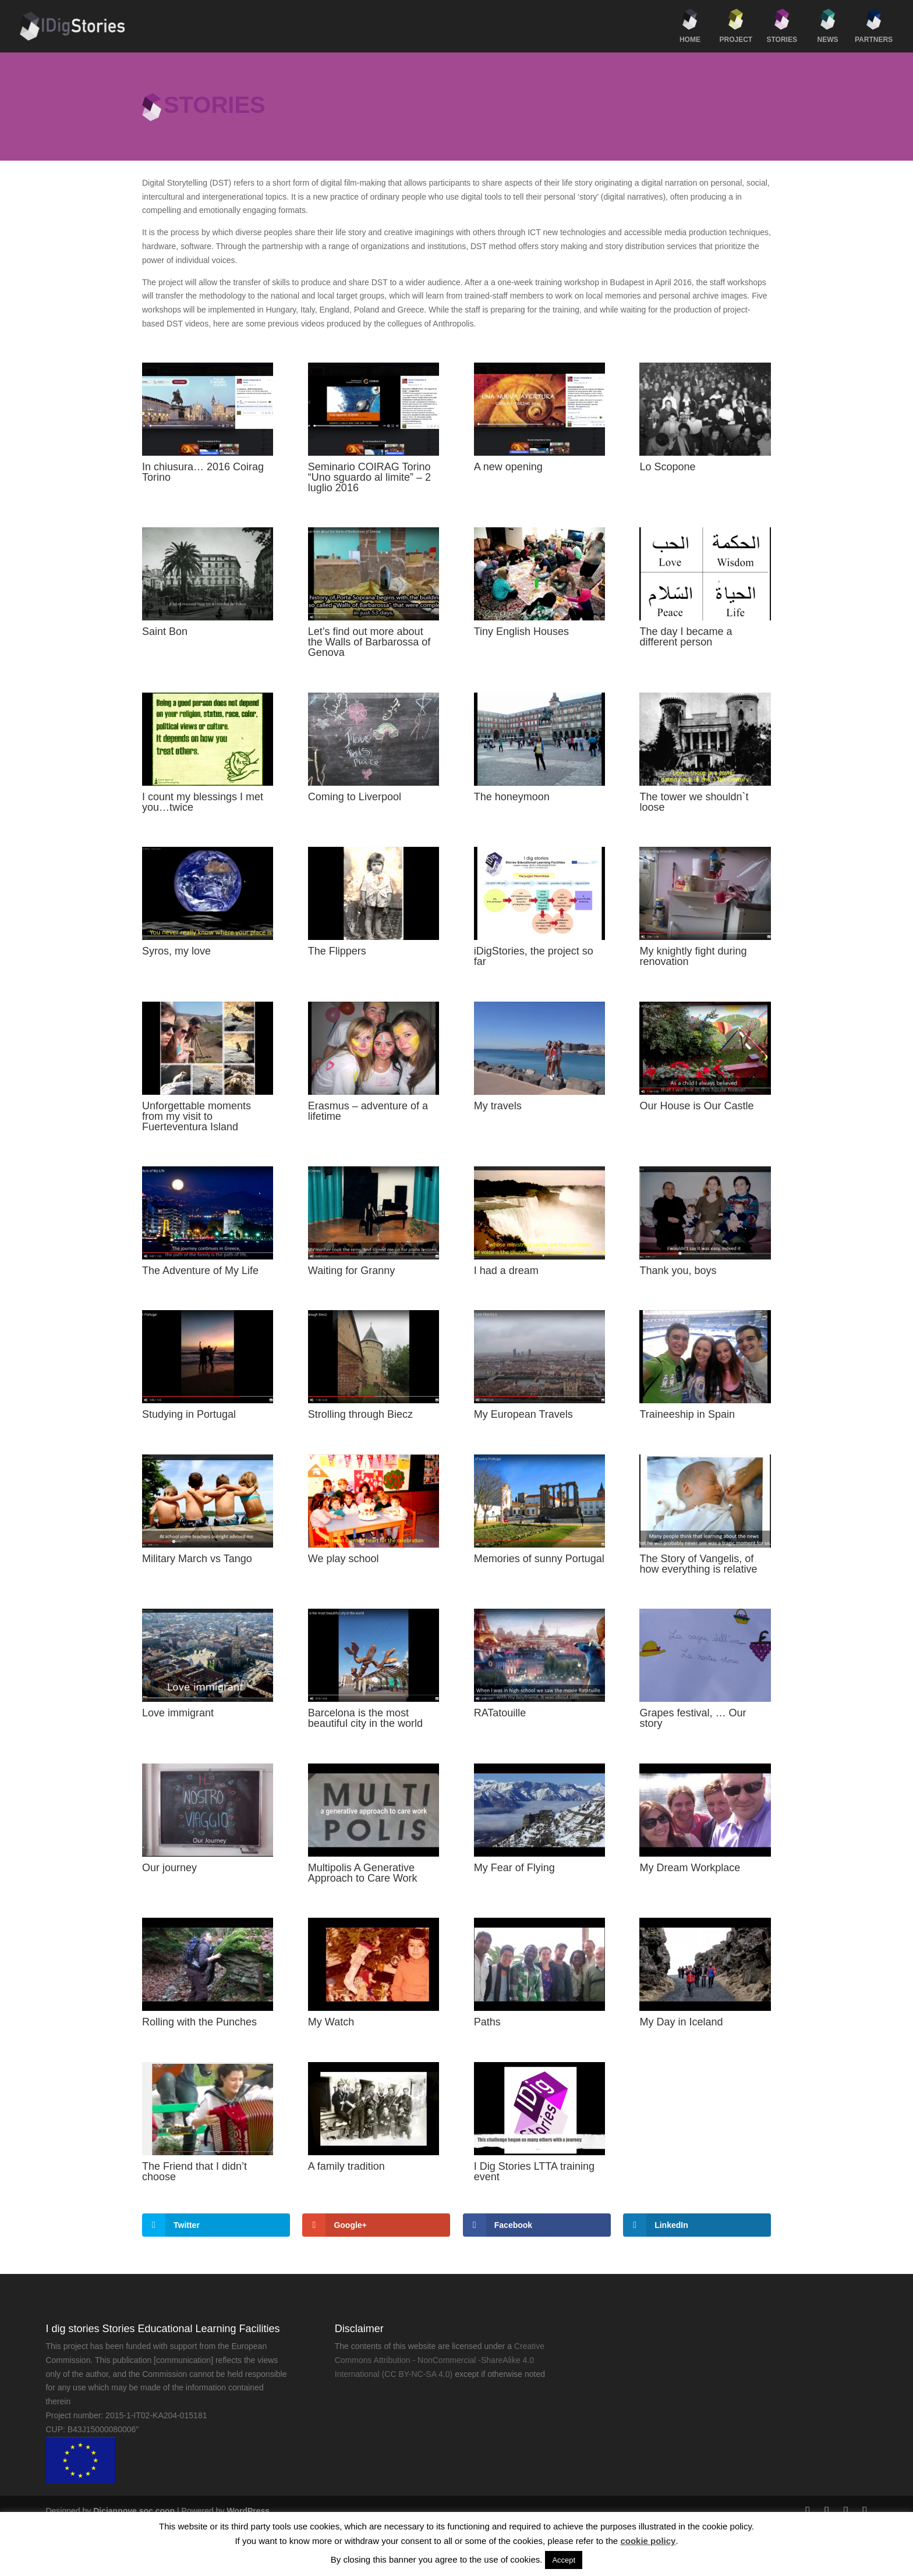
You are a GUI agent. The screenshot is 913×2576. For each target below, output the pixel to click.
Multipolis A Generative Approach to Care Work (362, 1873)
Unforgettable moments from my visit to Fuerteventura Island (196, 1116)
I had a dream (506, 1270)
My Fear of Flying (514, 1868)
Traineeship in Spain (686, 1414)
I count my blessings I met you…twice (202, 802)
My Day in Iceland (681, 2022)
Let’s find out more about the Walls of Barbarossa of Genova (369, 642)
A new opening (508, 467)
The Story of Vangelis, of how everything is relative (698, 1564)
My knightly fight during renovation (692, 956)
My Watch (331, 2022)
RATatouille (500, 1713)
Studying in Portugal (189, 1414)
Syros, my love (176, 951)
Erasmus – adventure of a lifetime (368, 1111)
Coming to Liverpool (354, 797)
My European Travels (523, 1414)
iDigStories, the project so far (533, 956)
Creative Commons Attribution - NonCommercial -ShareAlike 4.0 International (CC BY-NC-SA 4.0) (439, 2360)
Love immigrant (178, 1713)
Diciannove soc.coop (134, 2510)
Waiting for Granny (351, 1270)
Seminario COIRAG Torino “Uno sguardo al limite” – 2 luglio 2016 (369, 477)
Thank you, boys (677, 1270)
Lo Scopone (667, 467)
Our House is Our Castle (696, 1106)
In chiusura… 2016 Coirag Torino (203, 472)
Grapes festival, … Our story (692, 1718)
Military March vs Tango (197, 1558)
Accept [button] (563, 2560)
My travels (498, 1106)
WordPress (248, 2510)
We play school (343, 1558)
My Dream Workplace (689, 1868)
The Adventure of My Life (200, 1270)
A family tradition (346, 2166)
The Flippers (337, 951)
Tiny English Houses (521, 631)
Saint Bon (164, 631)
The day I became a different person (685, 637)
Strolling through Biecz (360, 1414)
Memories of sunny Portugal (539, 1558)
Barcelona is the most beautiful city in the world (365, 1718)
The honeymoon (512, 797)
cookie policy (647, 2541)
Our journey (169, 1868)
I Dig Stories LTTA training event (534, 2171)
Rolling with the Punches (199, 2022)
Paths (487, 2022)
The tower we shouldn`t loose (693, 802)
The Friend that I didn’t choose (194, 2171)
